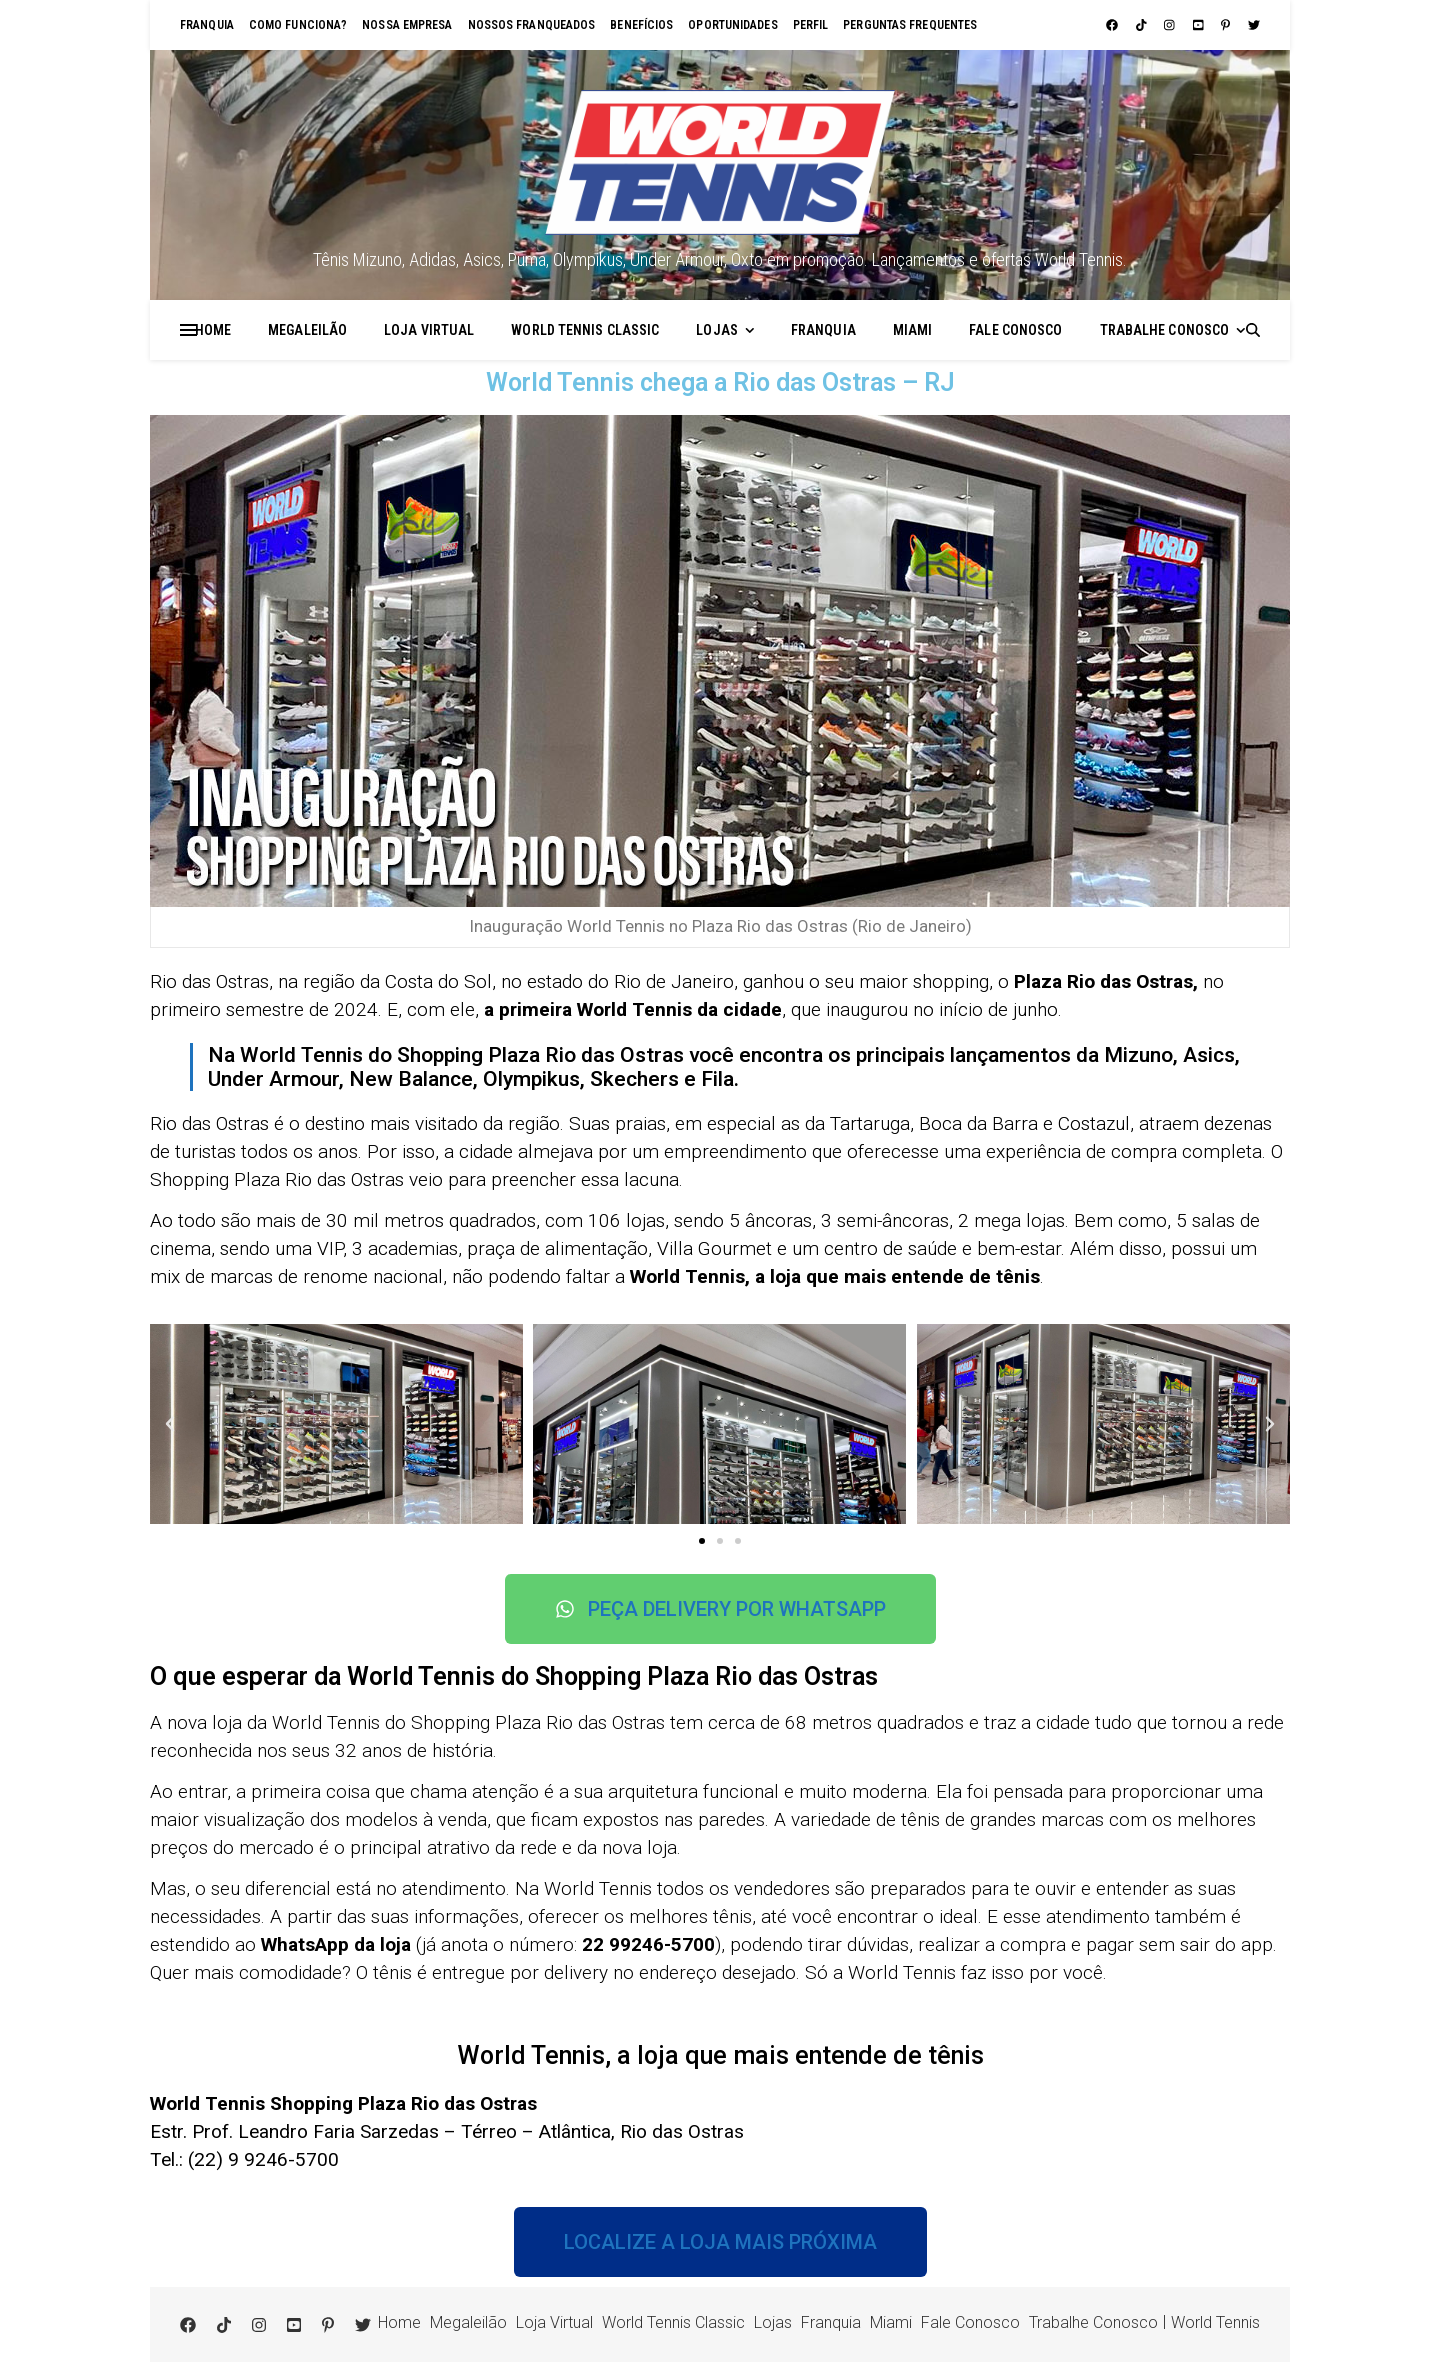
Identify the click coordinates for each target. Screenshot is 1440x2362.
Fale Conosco (1015, 330)
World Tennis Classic (585, 330)
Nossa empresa (407, 25)
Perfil (811, 25)
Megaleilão (307, 330)
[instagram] (1171, 25)
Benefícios (641, 25)
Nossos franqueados (532, 25)
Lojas (717, 330)
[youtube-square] (1200, 25)
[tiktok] (1143, 25)
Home (213, 330)
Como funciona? (298, 25)
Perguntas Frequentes (910, 25)
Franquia (207, 25)
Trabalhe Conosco (1165, 330)
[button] (170, 1424)
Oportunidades (732, 25)
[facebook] (1113, 25)
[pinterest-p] (1227, 25)
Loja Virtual (429, 330)
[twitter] (1254, 25)
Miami (913, 330)
